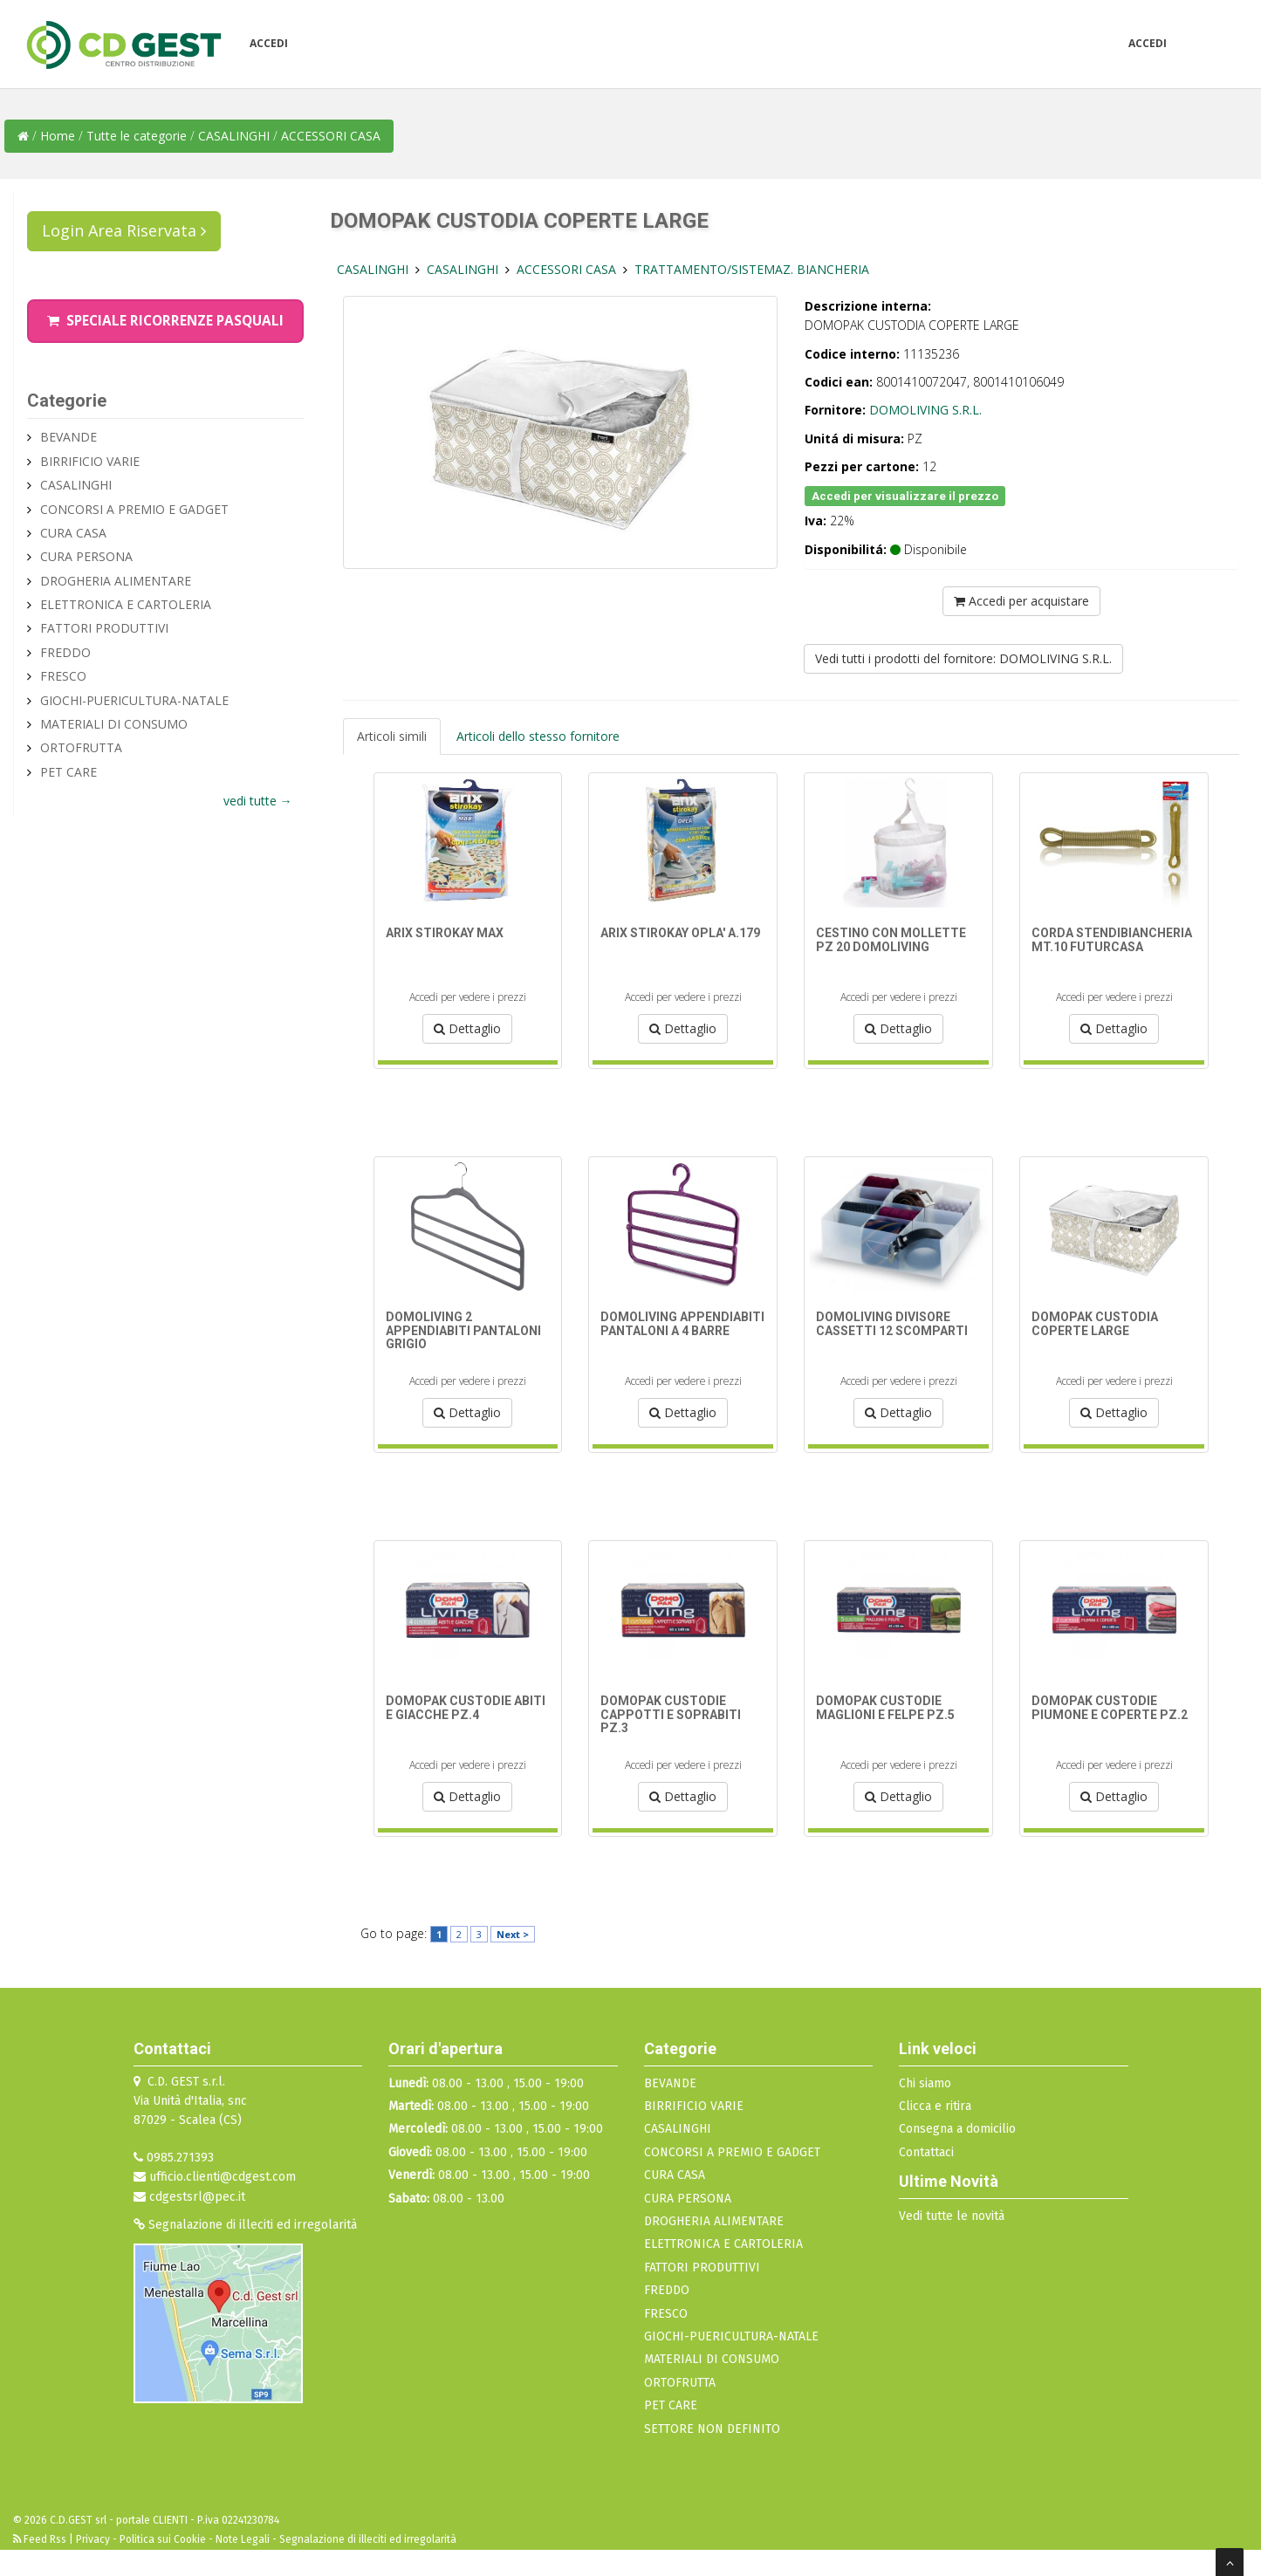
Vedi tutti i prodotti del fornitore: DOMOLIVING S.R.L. (963, 658)
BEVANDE (68, 436)
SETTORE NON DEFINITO (712, 2429)
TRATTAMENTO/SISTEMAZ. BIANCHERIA (751, 269)
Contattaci (926, 2152)
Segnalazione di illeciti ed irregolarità (245, 2224)
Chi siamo (925, 2083)
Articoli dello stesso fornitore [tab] (538, 736)
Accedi (269, 43)
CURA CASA (73, 532)
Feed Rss (41, 2539)
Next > (513, 1934)
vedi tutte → (257, 800)
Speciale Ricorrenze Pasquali (165, 321)
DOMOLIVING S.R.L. (925, 409)
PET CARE (68, 772)
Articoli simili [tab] (392, 736)
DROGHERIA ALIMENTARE (115, 580)
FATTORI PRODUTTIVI (104, 628)
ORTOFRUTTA (81, 747)
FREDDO (65, 652)
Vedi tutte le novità (951, 2216)
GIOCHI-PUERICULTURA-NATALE (134, 700)
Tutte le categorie (136, 135)
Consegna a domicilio (957, 2128)
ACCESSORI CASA (330, 135)
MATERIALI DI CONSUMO (114, 724)
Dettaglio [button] (467, 1028)
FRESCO (63, 676)
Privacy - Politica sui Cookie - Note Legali (173, 2539)
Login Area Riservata (124, 230)
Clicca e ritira (935, 2106)
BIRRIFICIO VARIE (90, 461)
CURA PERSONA (86, 556)
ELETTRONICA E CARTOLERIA (125, 604)
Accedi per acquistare (1021, 601)
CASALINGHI (235, 135)
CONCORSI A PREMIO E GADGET (134, 509)
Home (57, 135)
